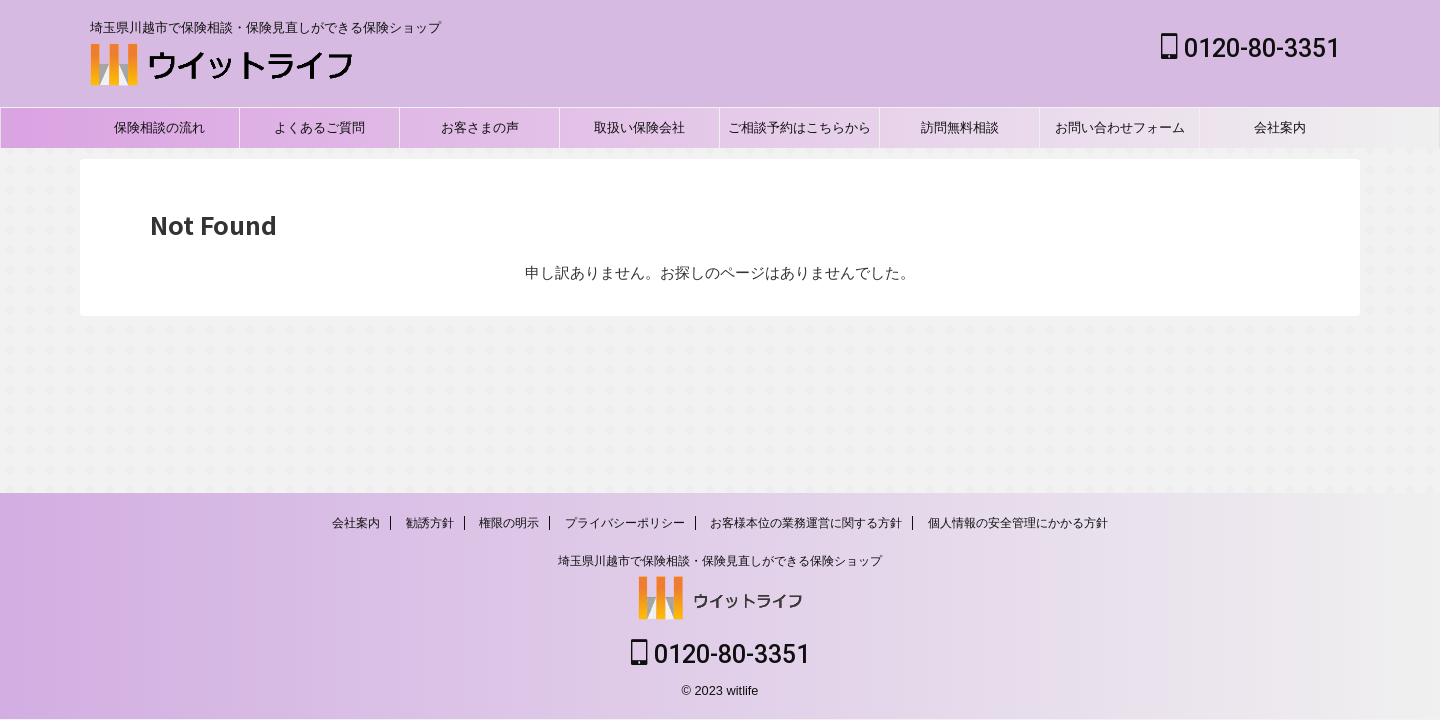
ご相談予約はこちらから (799, 127)
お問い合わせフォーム (1120, 127)
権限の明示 (509, 525)
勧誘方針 (430, 525)
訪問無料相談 (960, 127)
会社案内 (1280, 127)
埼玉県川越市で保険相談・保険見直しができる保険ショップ (720, 563)
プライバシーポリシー (625, 525)
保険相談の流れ (159, 127)
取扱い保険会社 (639, 127)
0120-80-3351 (1250, 48)
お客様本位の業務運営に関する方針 (806, 525)
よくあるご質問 (319, 127)
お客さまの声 (480, 127)
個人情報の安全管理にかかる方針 (1018, 525)
